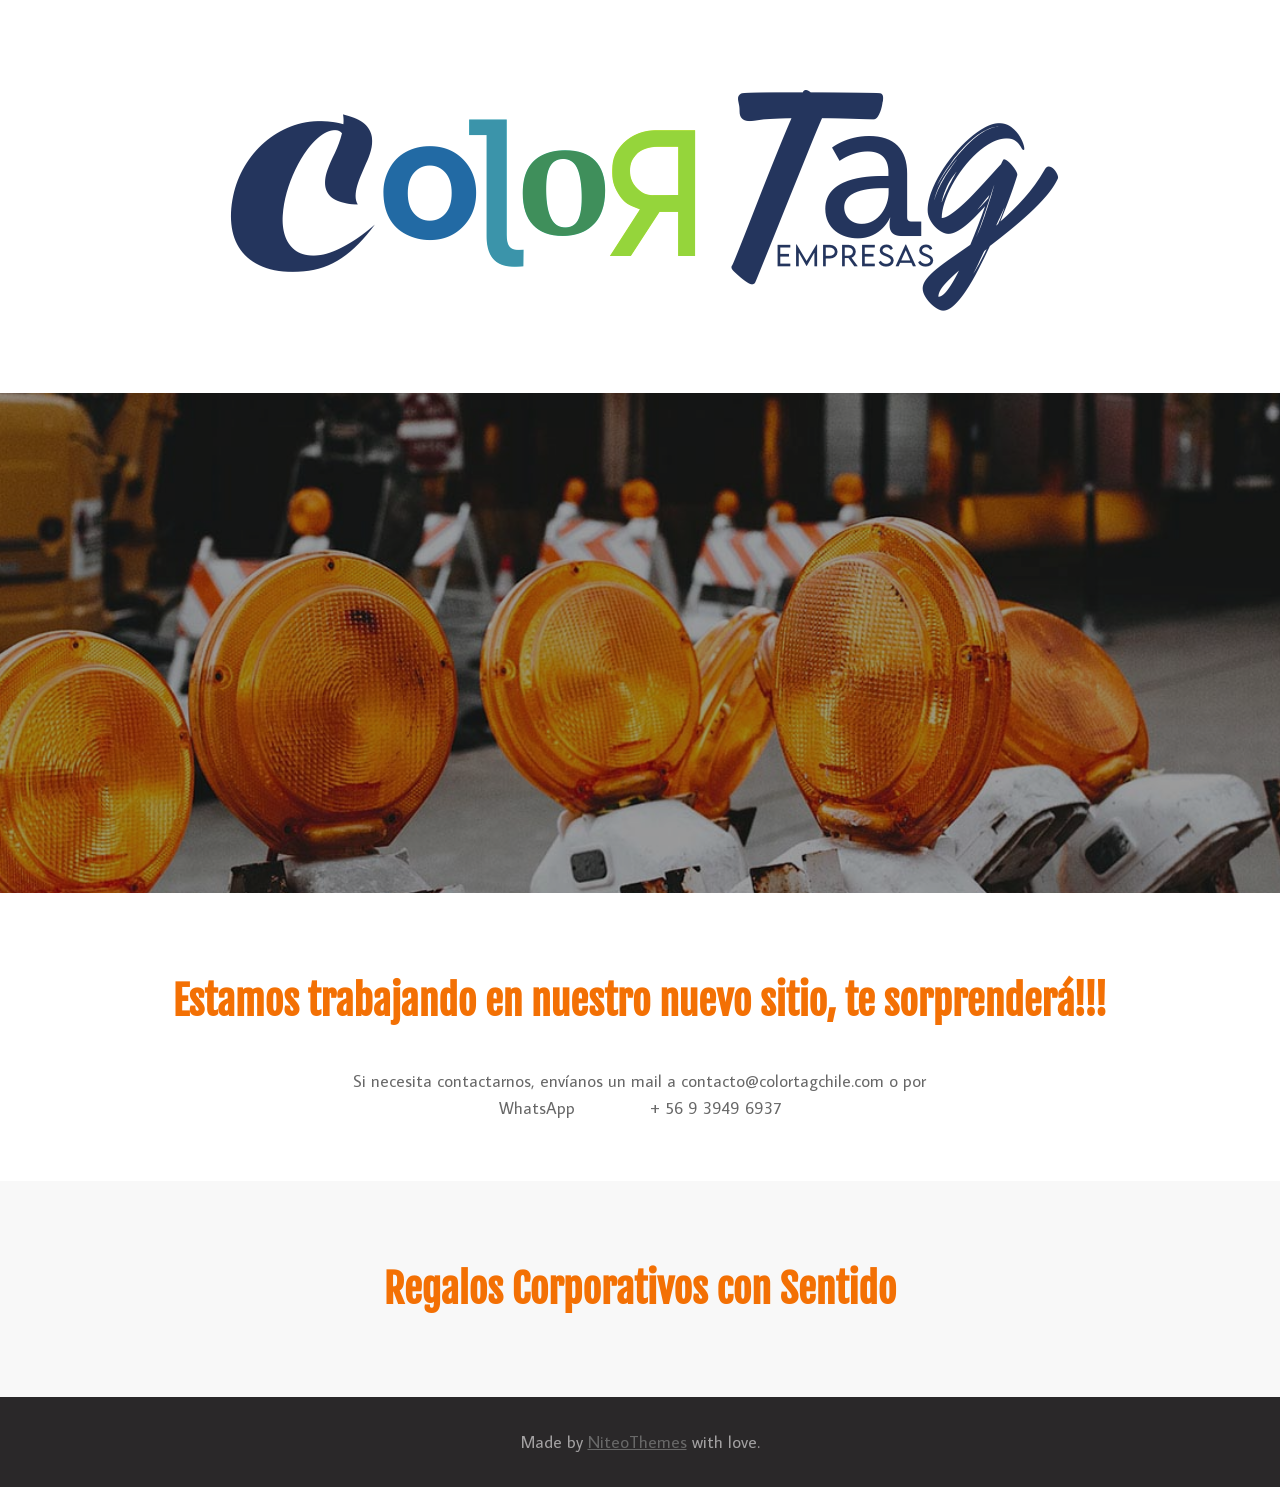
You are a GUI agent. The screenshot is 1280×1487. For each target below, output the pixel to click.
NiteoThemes (637, 1442)
